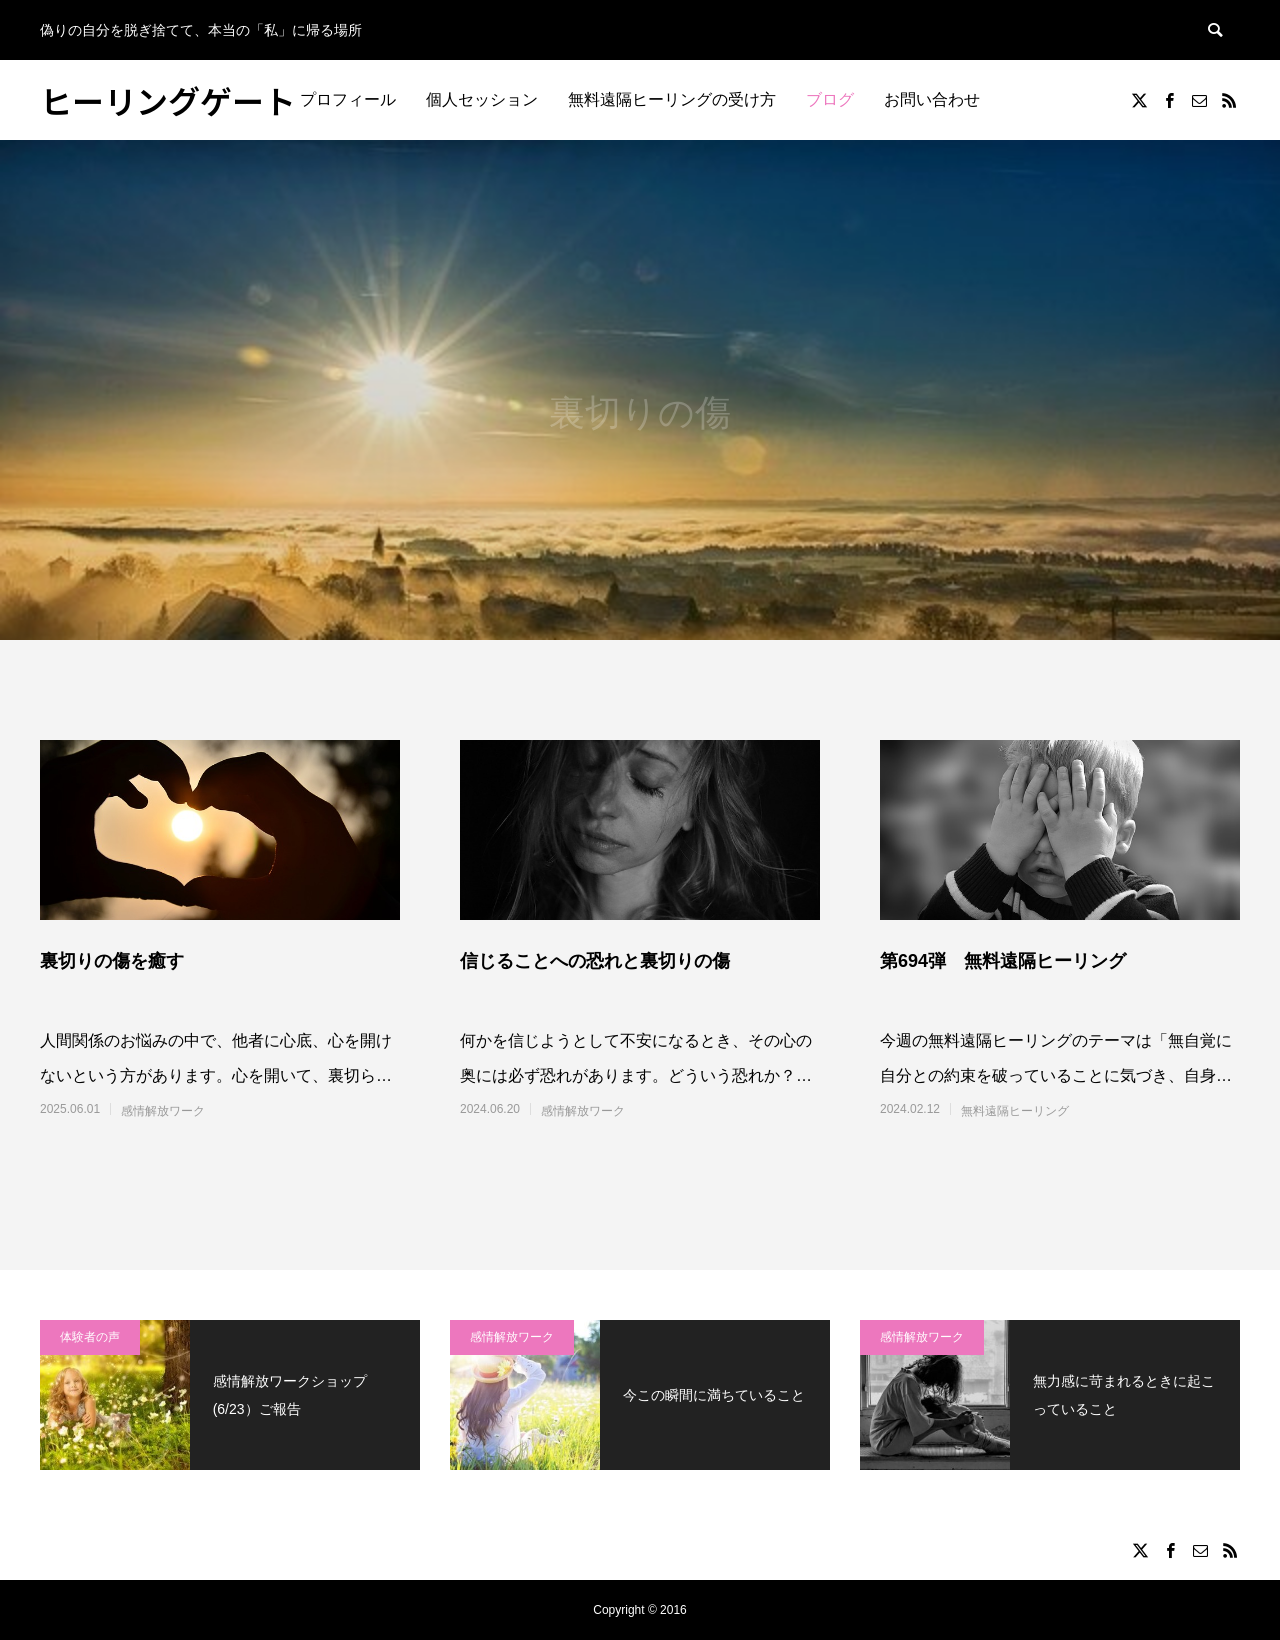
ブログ (830, 99)
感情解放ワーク (163, 1111)
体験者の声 (90, 1337)
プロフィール (348, 99)
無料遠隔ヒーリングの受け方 (672, 99)
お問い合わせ (932, 99)
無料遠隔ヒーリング (1015, 1111)
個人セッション (482, 99)
